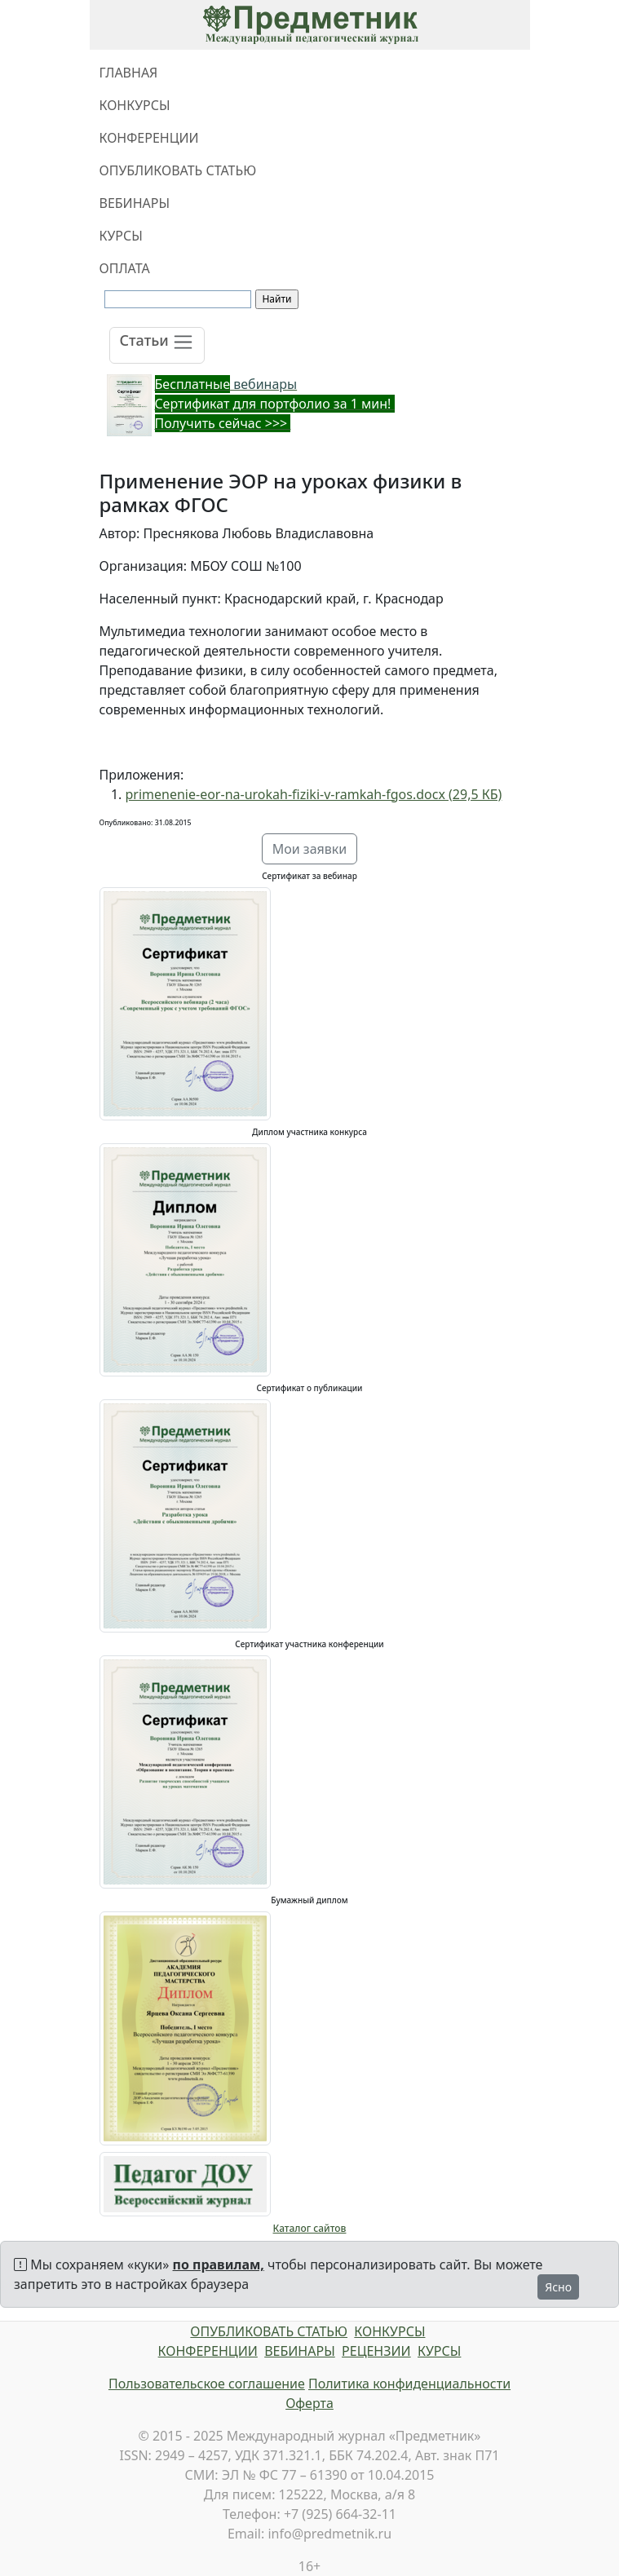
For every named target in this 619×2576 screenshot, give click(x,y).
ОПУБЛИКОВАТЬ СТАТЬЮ (178, 170)
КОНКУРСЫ (134, 105)
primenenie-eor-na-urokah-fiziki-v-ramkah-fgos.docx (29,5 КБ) (314, 794)
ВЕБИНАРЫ (134, 203)
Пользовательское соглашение (206, 2384)
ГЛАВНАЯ (128, 73)
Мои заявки (309, 849)
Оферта (309, 2403)
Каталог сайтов (310, 2228)
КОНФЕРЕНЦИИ (149, 138)
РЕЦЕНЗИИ (376, 2351)
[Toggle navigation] (157, 345)
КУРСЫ (121, 236)
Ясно (558, 2287)
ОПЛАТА (124, 268)
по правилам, (218, 2264)
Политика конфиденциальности (409, 2384)
